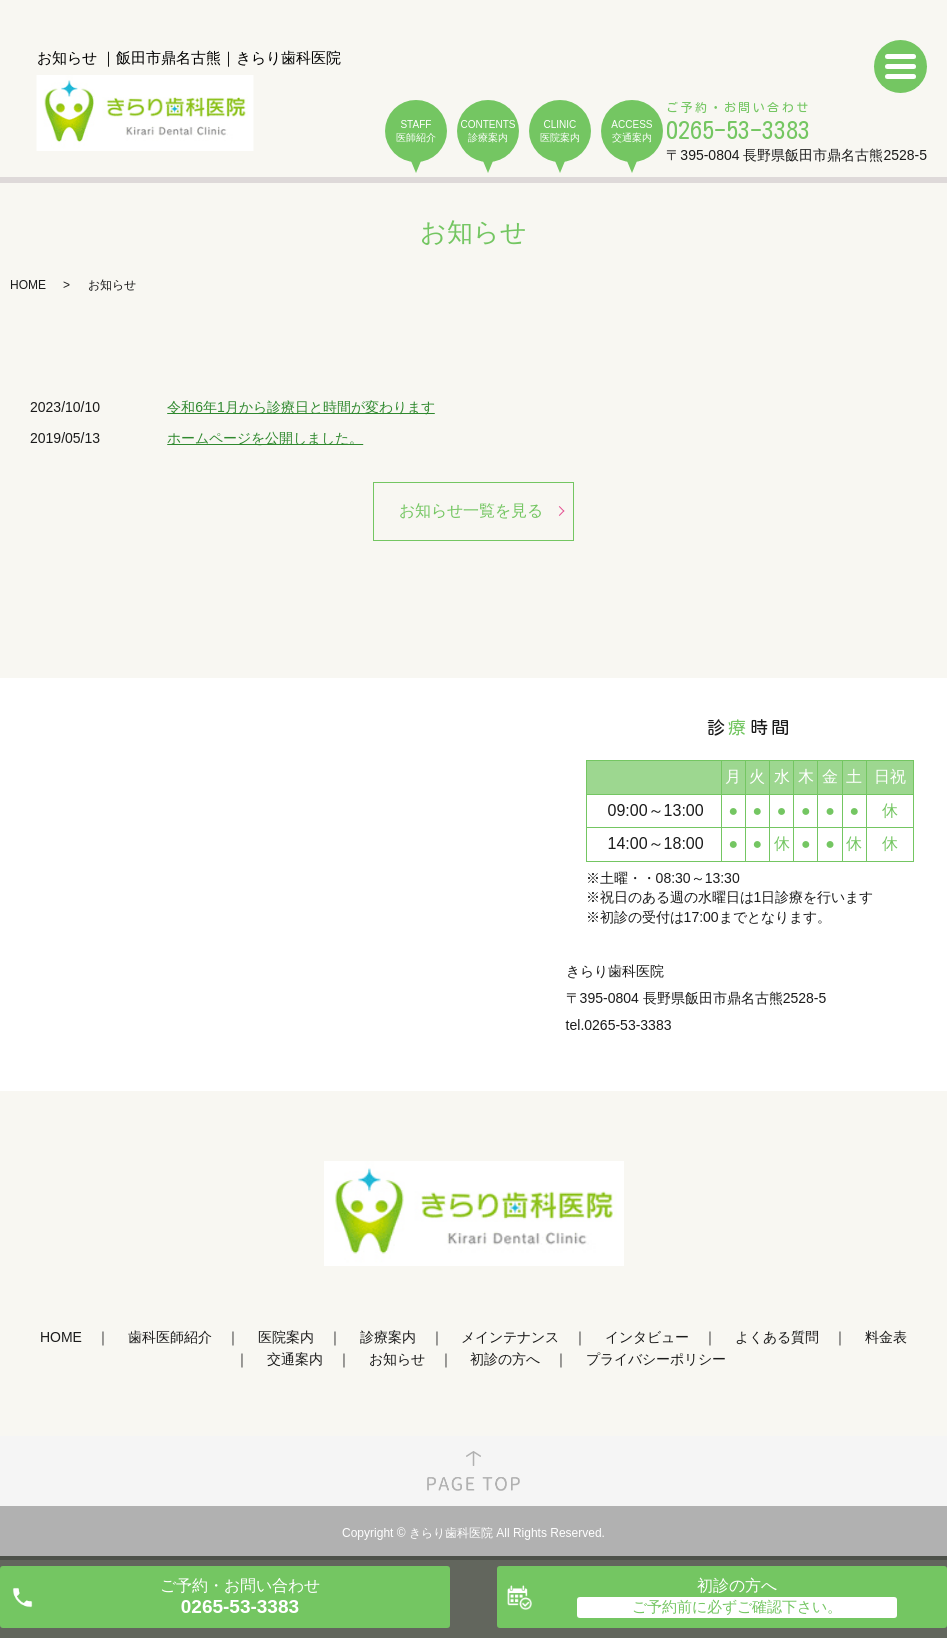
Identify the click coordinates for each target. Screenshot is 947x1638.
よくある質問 (777, 1338)
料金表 (886, 1338)
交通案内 (295, 1360)
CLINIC (560, 131)
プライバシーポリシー (656, 1360)
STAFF (416, 131)
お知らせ (397, 1360)
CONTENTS (488, 131)
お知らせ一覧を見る (471, 510)
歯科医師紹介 (170, 1338)
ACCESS (632, 131)
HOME (28, 285)
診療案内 (388, 1338)
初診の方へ (505, 1360)
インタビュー (647, 1338)
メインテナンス (510, 1338)
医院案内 (286, 1338)
